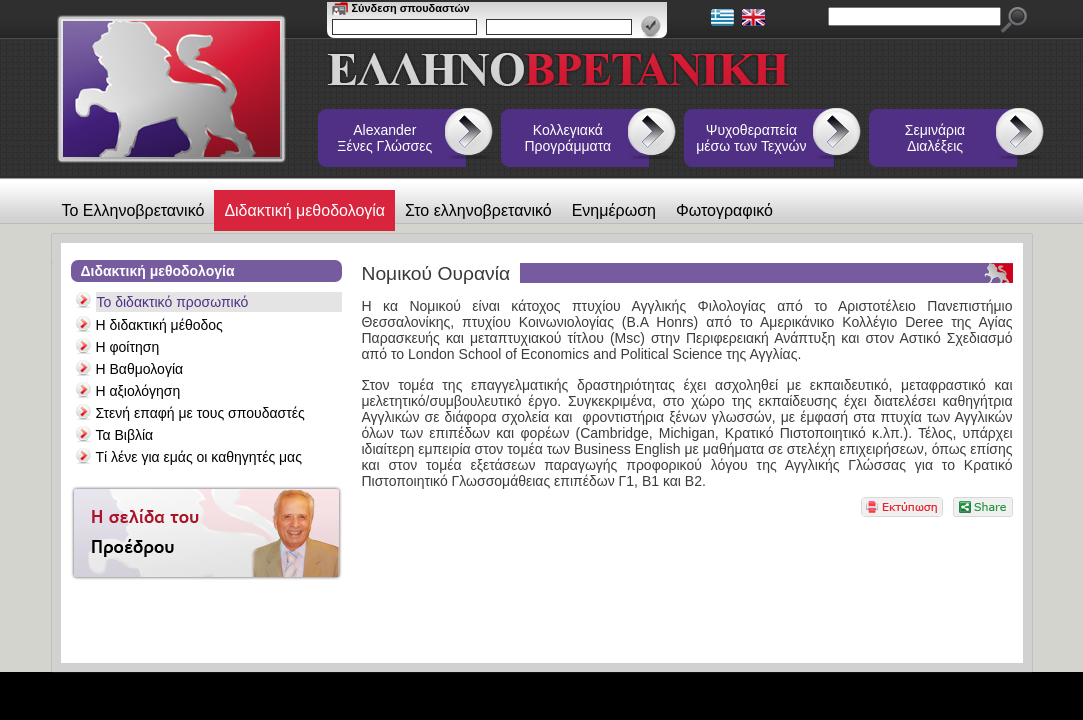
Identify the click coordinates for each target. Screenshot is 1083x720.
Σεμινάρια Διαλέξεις (935, 138)
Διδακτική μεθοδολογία (304, 210)
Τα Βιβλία (125, 435)
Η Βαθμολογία (140, 369)
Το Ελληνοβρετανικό (133, 210)
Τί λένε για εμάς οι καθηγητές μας (199, 457)
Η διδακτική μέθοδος (159, 325)
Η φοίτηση (128, 347)
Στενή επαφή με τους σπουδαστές (200, 413)
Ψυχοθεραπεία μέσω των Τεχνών (751, 138)
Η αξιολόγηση (138, 391)
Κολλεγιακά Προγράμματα (568, 138)
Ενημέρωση (614, 210)
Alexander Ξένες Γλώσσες (384, 138)
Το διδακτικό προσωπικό (173, 302)
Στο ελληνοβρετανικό (478, 210)
